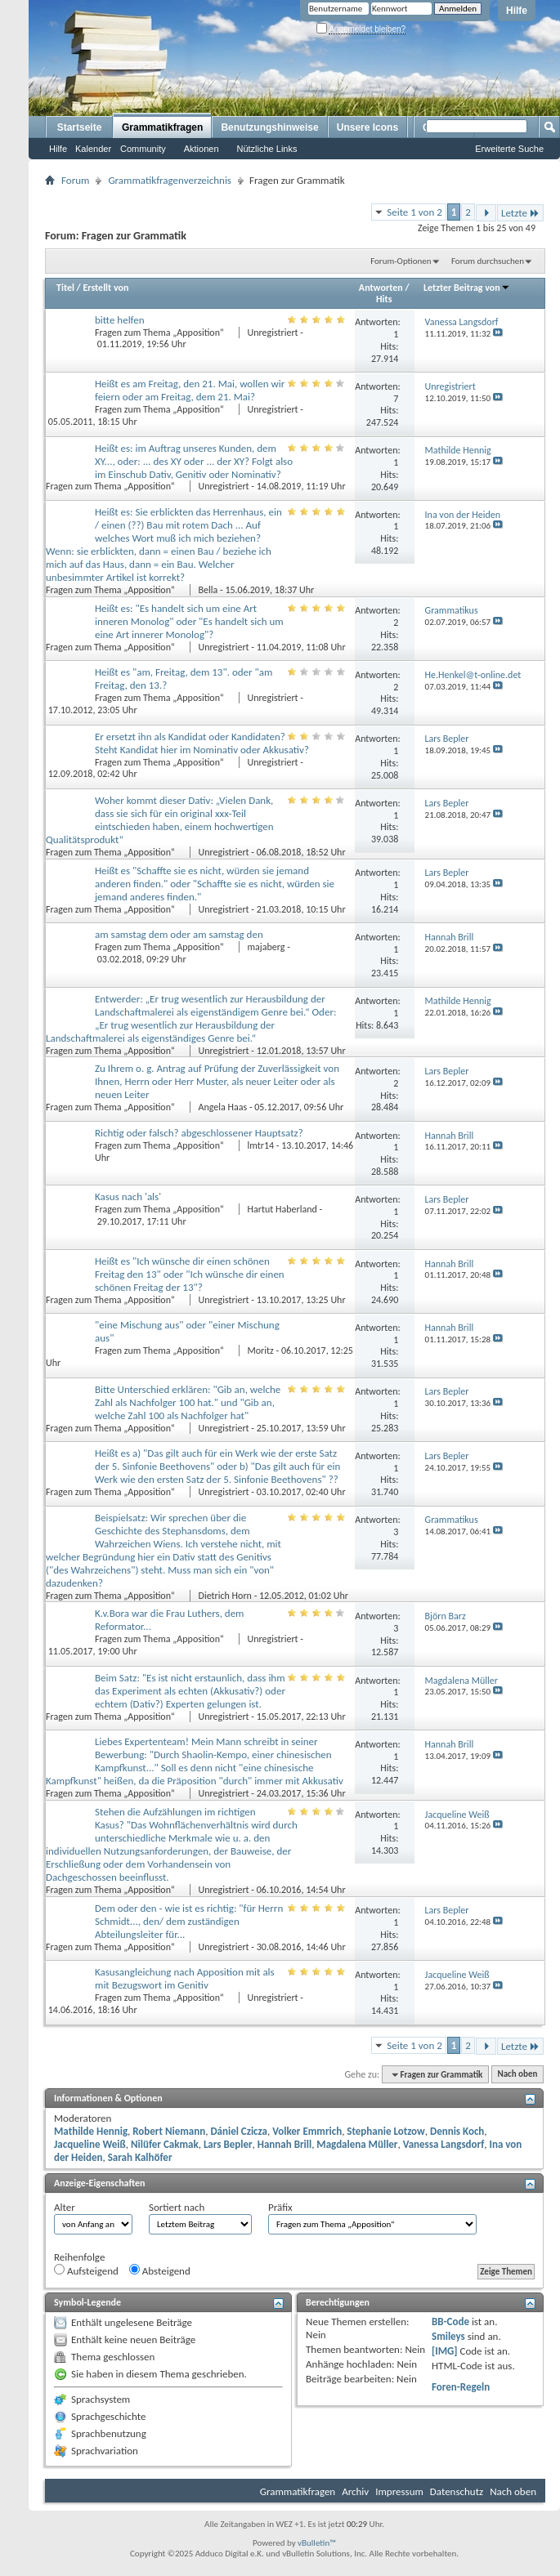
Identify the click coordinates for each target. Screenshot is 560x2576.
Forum (75, 180)
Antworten (381, 287)
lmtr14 (261, 1145)
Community (143, 149)
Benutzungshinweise (269, 127)
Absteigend (159, 2270)
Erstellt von (105, 287)
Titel (65, 287)
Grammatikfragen (162, 127)
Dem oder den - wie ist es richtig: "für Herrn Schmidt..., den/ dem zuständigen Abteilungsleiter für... (189, 1921)
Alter (64, 2207)
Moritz (261, 1350)
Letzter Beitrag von (466, 287)
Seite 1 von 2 (414, 212)
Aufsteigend (86, 2270)
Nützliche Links (267, 149)
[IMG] (445, 2351)
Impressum (399, 2491)
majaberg (266, 947)
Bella (208, 590)
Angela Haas (223, 1107)
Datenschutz (456, 2491)
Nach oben (517, 2074)
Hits (384, 299)
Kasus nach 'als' (128, 1196)
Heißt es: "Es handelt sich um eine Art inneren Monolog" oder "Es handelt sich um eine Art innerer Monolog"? (189, 621)
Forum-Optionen (400, 261)
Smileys (448, 2336)
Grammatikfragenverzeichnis (169, 180)
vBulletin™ (317, 2543)
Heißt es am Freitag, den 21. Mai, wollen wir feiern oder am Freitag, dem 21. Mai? (189, 390)
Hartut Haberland (282, 1209)
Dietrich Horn (225, 1595)
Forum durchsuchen (487, 261)
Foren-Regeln (461, 2387)
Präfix (280, 2207)
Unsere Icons (367, 127)
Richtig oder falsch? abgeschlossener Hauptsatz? (199, 1133)
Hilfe (516, 10)
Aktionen (201, 149)
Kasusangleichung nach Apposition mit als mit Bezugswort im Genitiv (185, 1978)
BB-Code (450, 2321)
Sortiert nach (176, 2207)
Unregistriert (273, 332)
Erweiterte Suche (509, 149)
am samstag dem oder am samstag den (179, 934)
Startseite (79, 127)
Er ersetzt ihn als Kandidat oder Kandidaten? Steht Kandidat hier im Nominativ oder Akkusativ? (202, 743)
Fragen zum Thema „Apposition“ (160, 332)
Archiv (355, 2491)
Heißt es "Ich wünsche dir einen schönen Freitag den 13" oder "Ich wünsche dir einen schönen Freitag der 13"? (189, 1274)
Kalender (93, 149)
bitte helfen (120, 320)
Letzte (520, 213)
